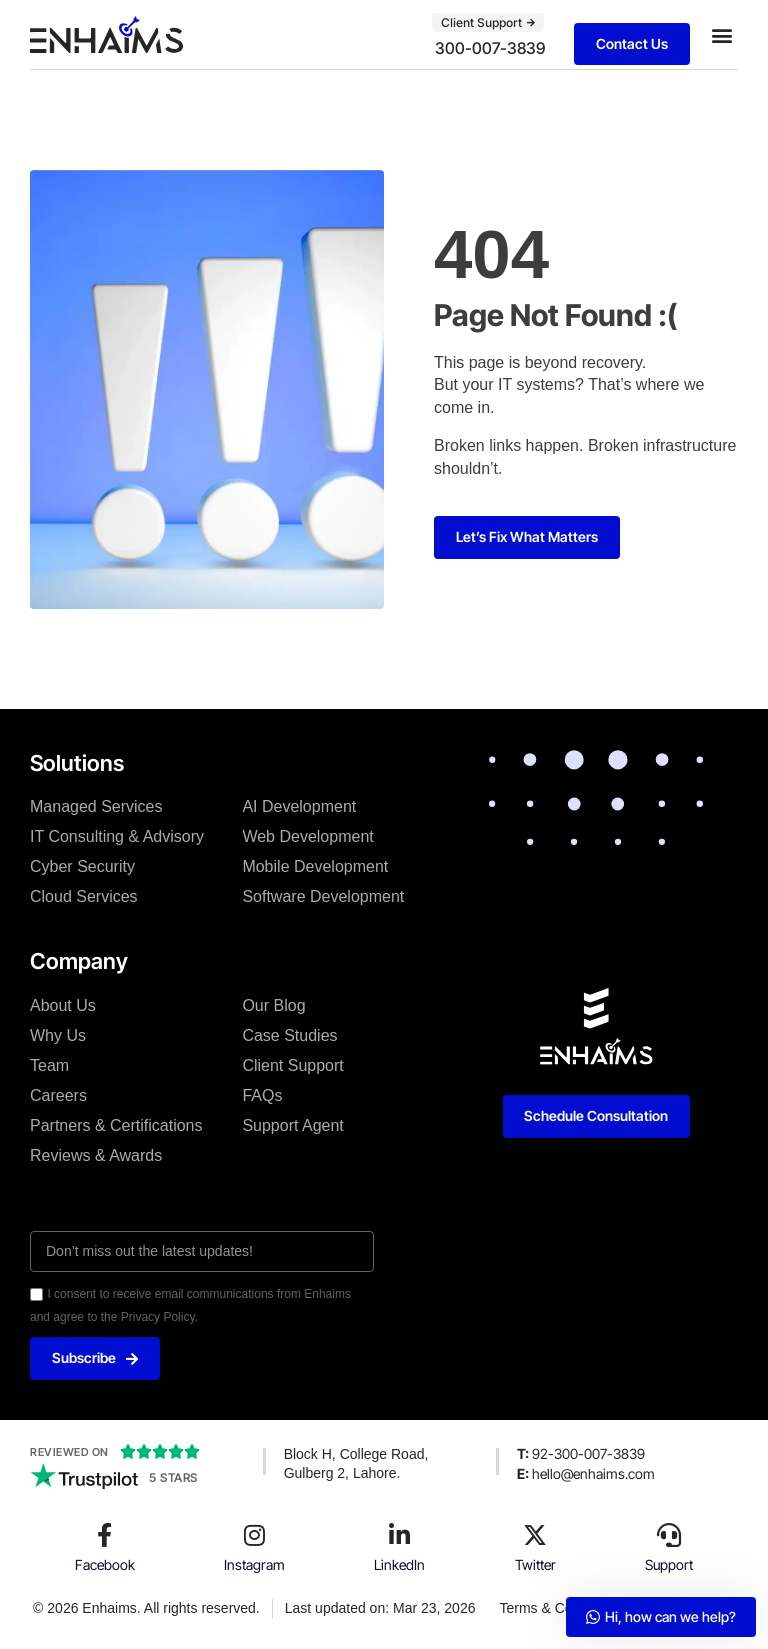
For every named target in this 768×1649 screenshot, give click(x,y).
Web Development (307, 836)
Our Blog (273, 1005)
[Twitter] (535, 1535)
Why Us (58, 1035)
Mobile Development (315, 866)
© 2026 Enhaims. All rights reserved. (146, 1608)
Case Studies (289, 1035)
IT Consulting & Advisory (117, 836)
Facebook (105, 1565)
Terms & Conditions (560, 1608)
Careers (58, 1095)
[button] (721, 34)
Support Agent (292, 1125)
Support (669, 1565)
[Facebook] (105, 1535)
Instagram (254, 1565)
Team (49, 1065)
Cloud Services (84, 896)
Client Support (292, 1065)
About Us (63, 1005)
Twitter (535, 1565)
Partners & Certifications (116, 1125)
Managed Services (96, 806)
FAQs (262, 1095)
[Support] (669, 1535)
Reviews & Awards (96, 1155)
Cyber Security (82, 866)
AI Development (299, 806)
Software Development (323, 896)
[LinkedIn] (400, 1535)
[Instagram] (255, 1535)
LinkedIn (399, 1565)
